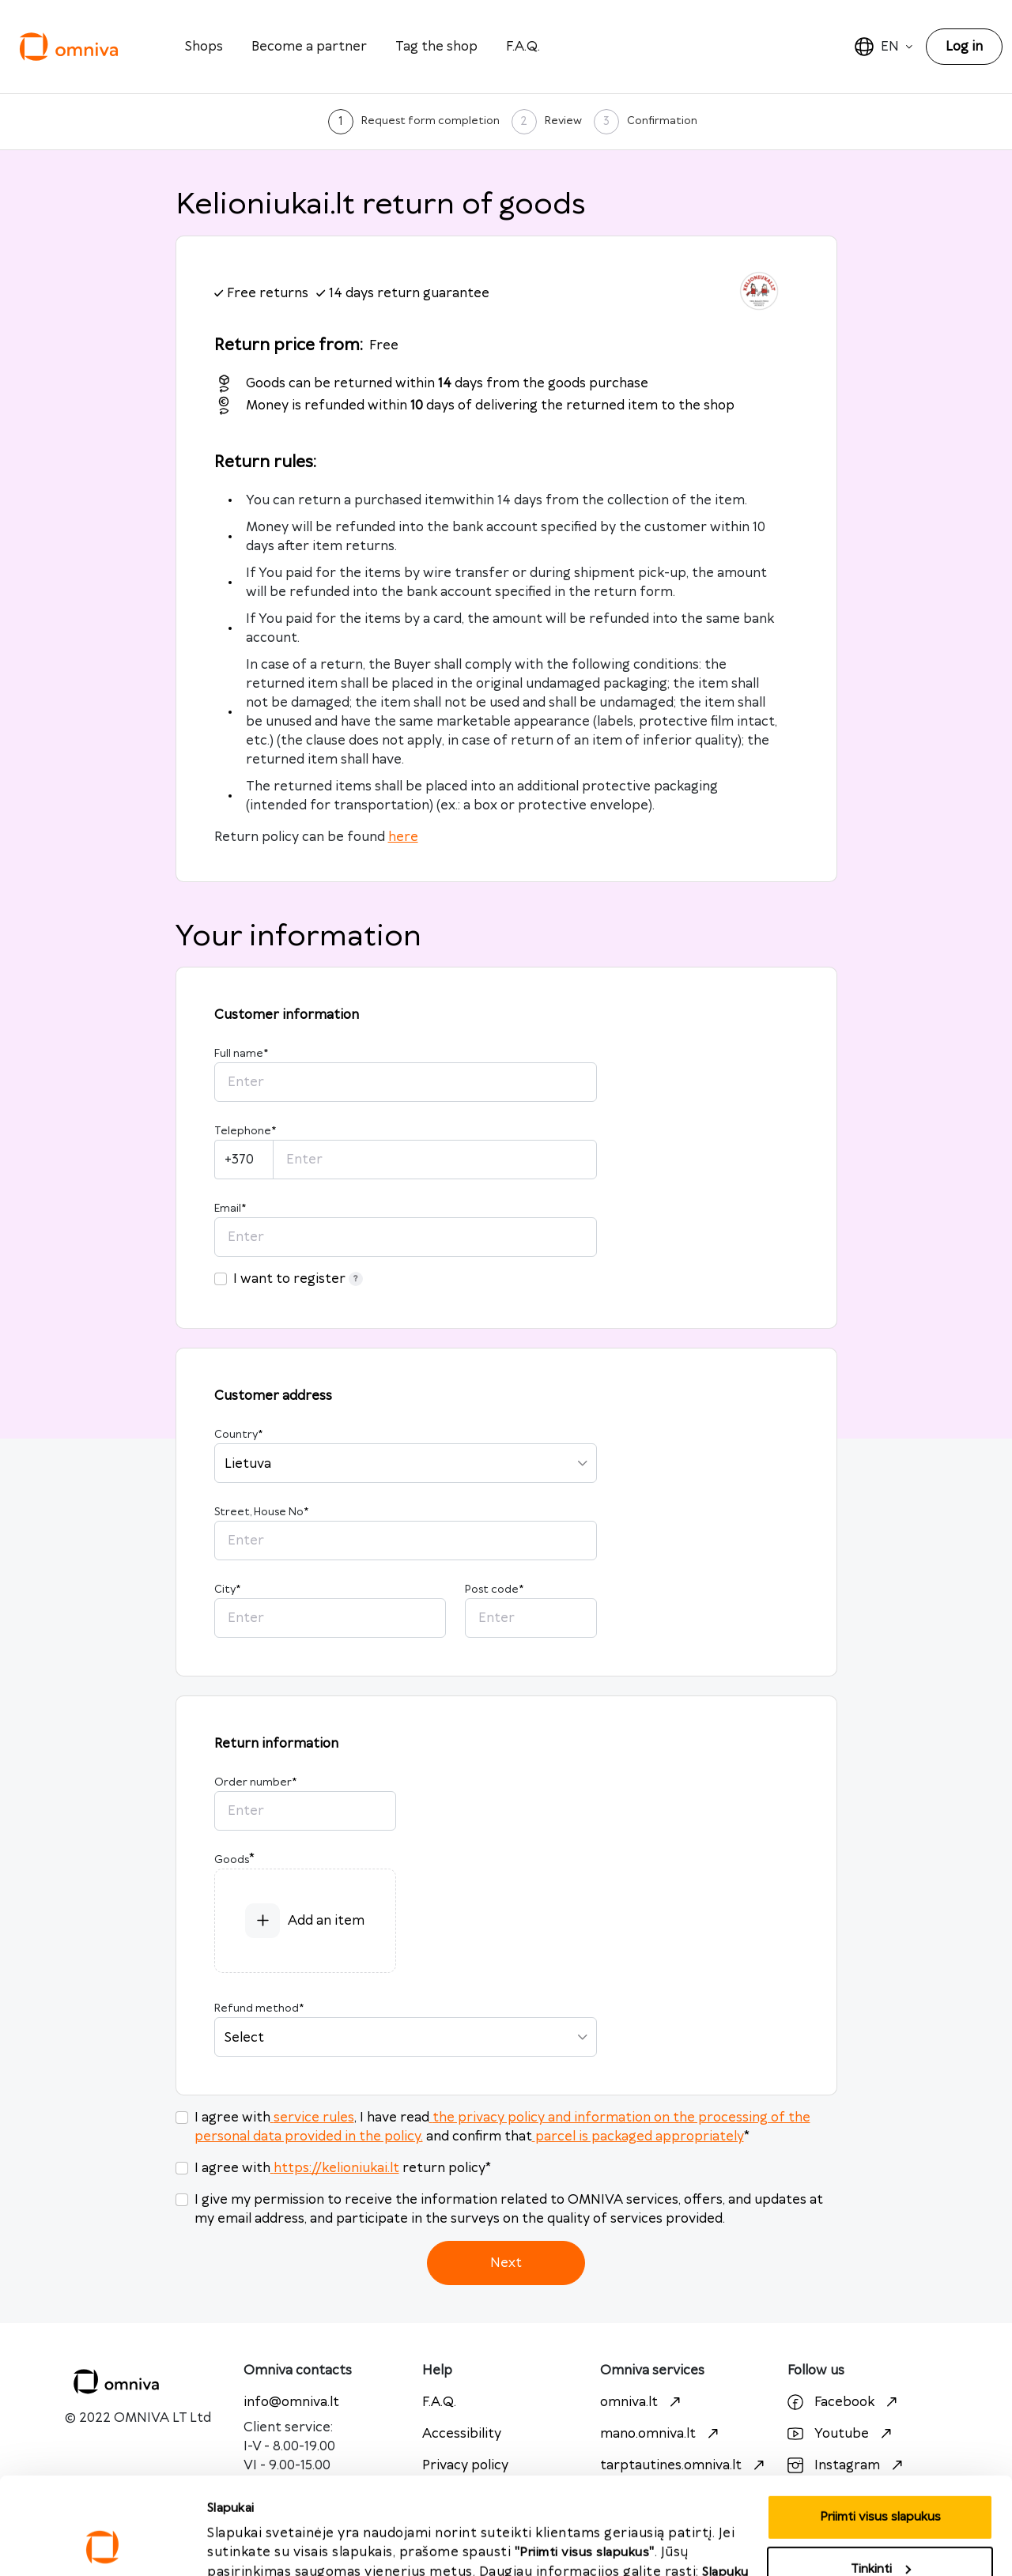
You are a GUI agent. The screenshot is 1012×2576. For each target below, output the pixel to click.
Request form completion (430, 121)
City (227, 1589)
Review (563, 121)
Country (238, 1435)
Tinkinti (881, 2477)
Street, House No (261, 1512)
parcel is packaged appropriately (638, 2136)
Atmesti (880, 2529)
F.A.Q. (523, 46)
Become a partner (309, 46)
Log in (964, 46)
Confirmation (662, 121)
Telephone (245, 1131)
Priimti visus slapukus (268, 2544)
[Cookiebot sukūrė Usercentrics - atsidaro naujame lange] (102, 2545)
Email (230, 1208)
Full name (241, 1054)
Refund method (259, 2008)
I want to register (298, 1279)
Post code (494, 1589)
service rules (312, 2117)
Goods (231, 1860)
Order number (255, 1782)
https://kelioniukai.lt (334, 2168)
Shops (204, 46)
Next (506, 2263)
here (403, 837)
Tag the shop (436, 46)
